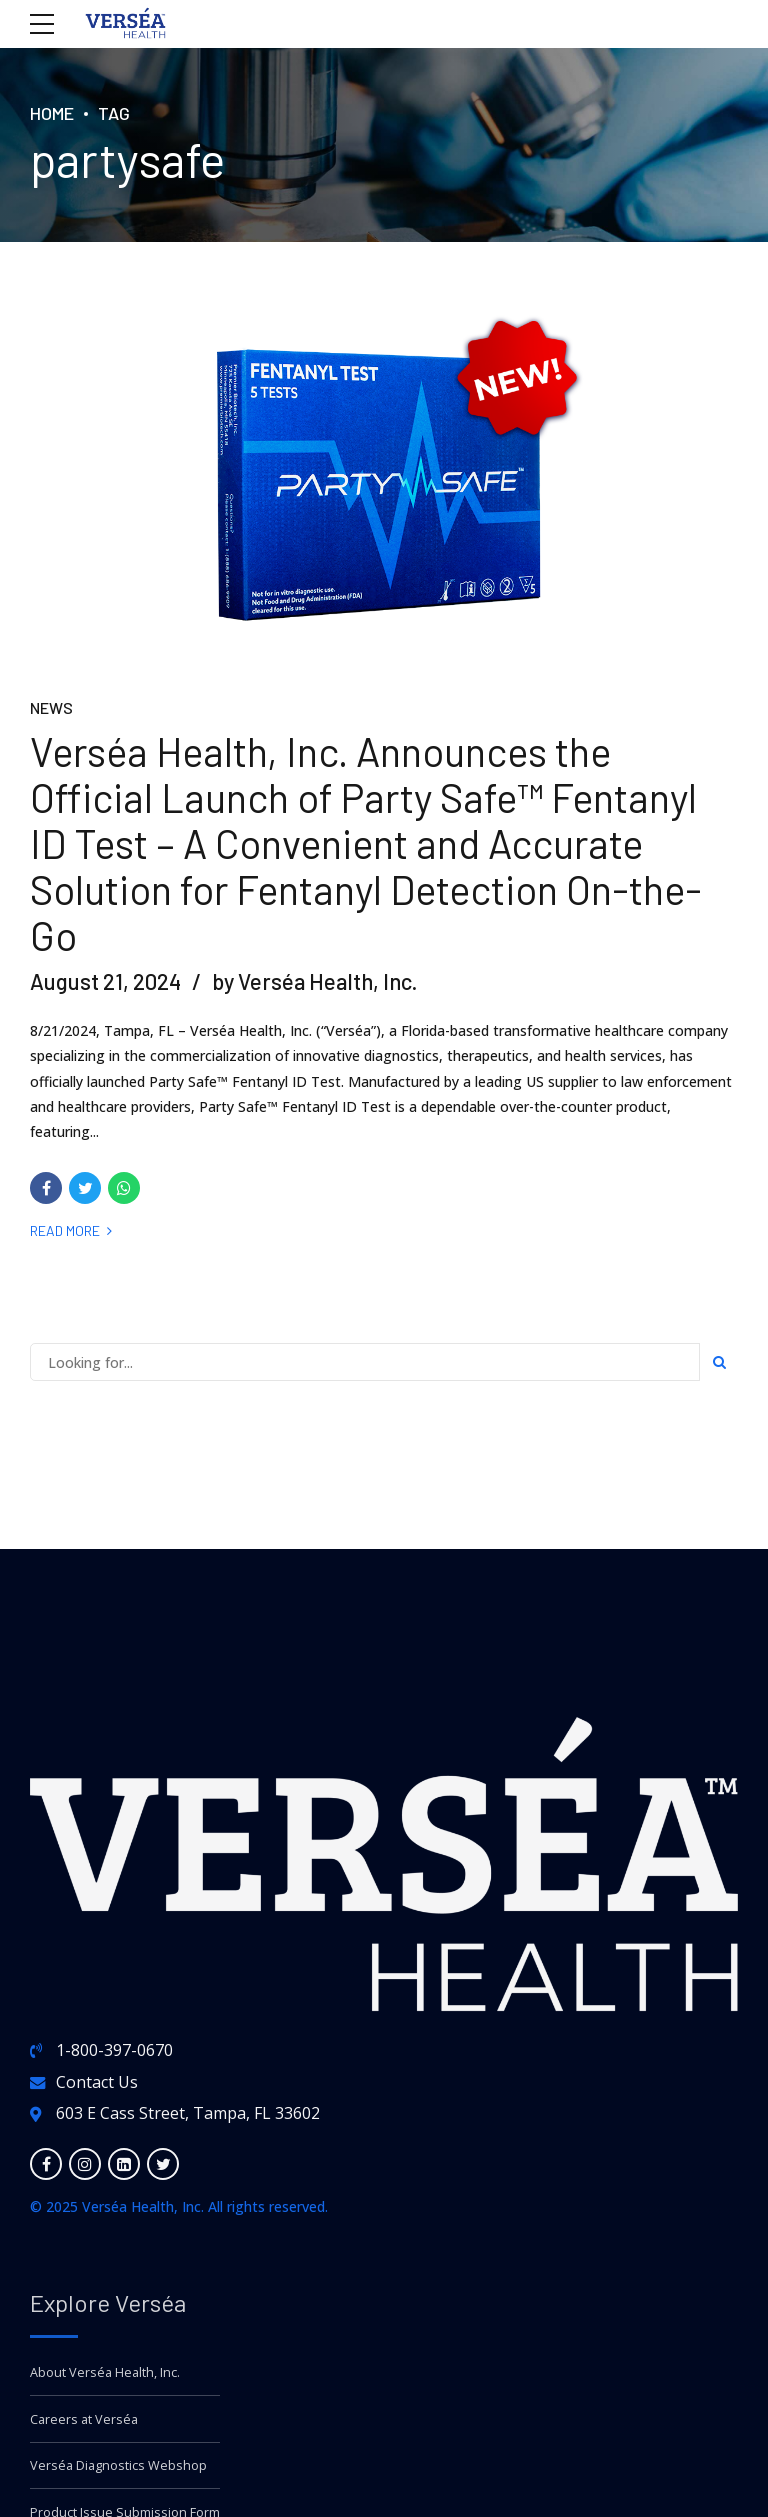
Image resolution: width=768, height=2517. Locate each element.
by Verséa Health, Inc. (315, 982)
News (51, 708)
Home (52, 113)
